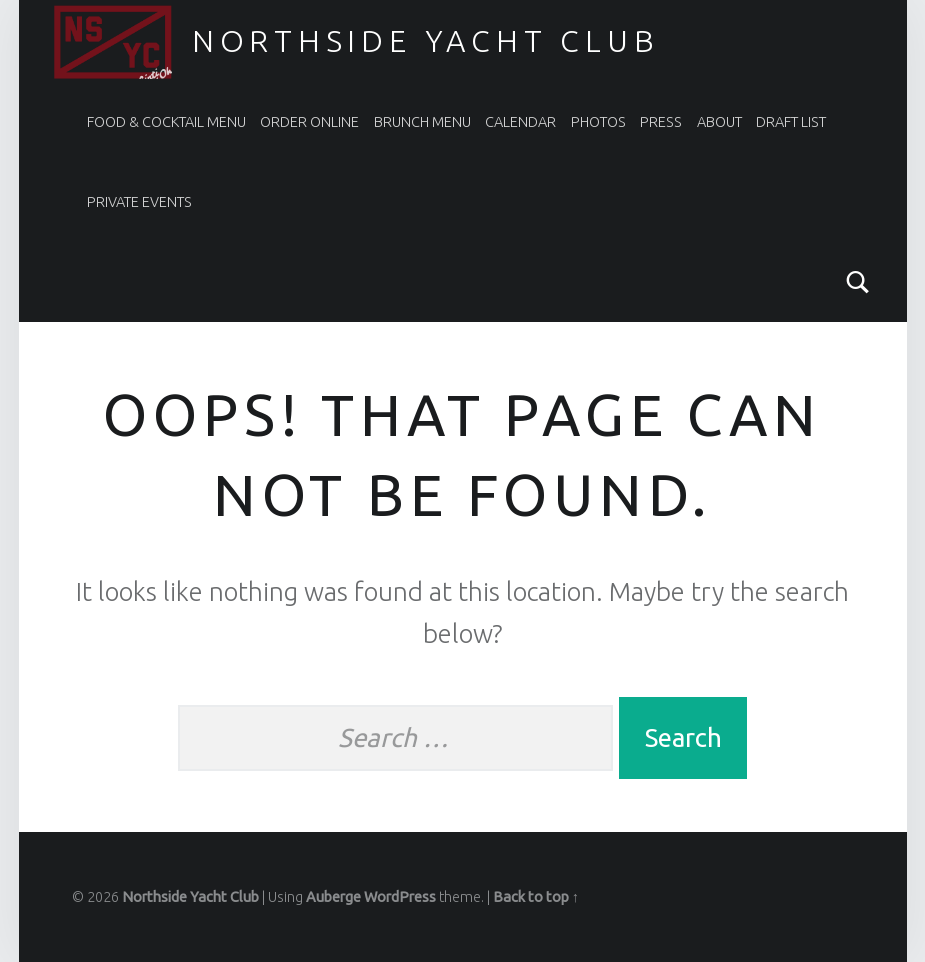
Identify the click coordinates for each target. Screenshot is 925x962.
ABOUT (719, 122)
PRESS (661, 122)
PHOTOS (598, 122)
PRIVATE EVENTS (139, 202)
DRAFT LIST (791, 122)
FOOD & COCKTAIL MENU (166, 122)
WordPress (400, 897)
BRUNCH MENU (422, 122)
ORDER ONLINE (309, 122)
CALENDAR (520, 122)
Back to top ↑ (536, 897)
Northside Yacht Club (426, 41)
